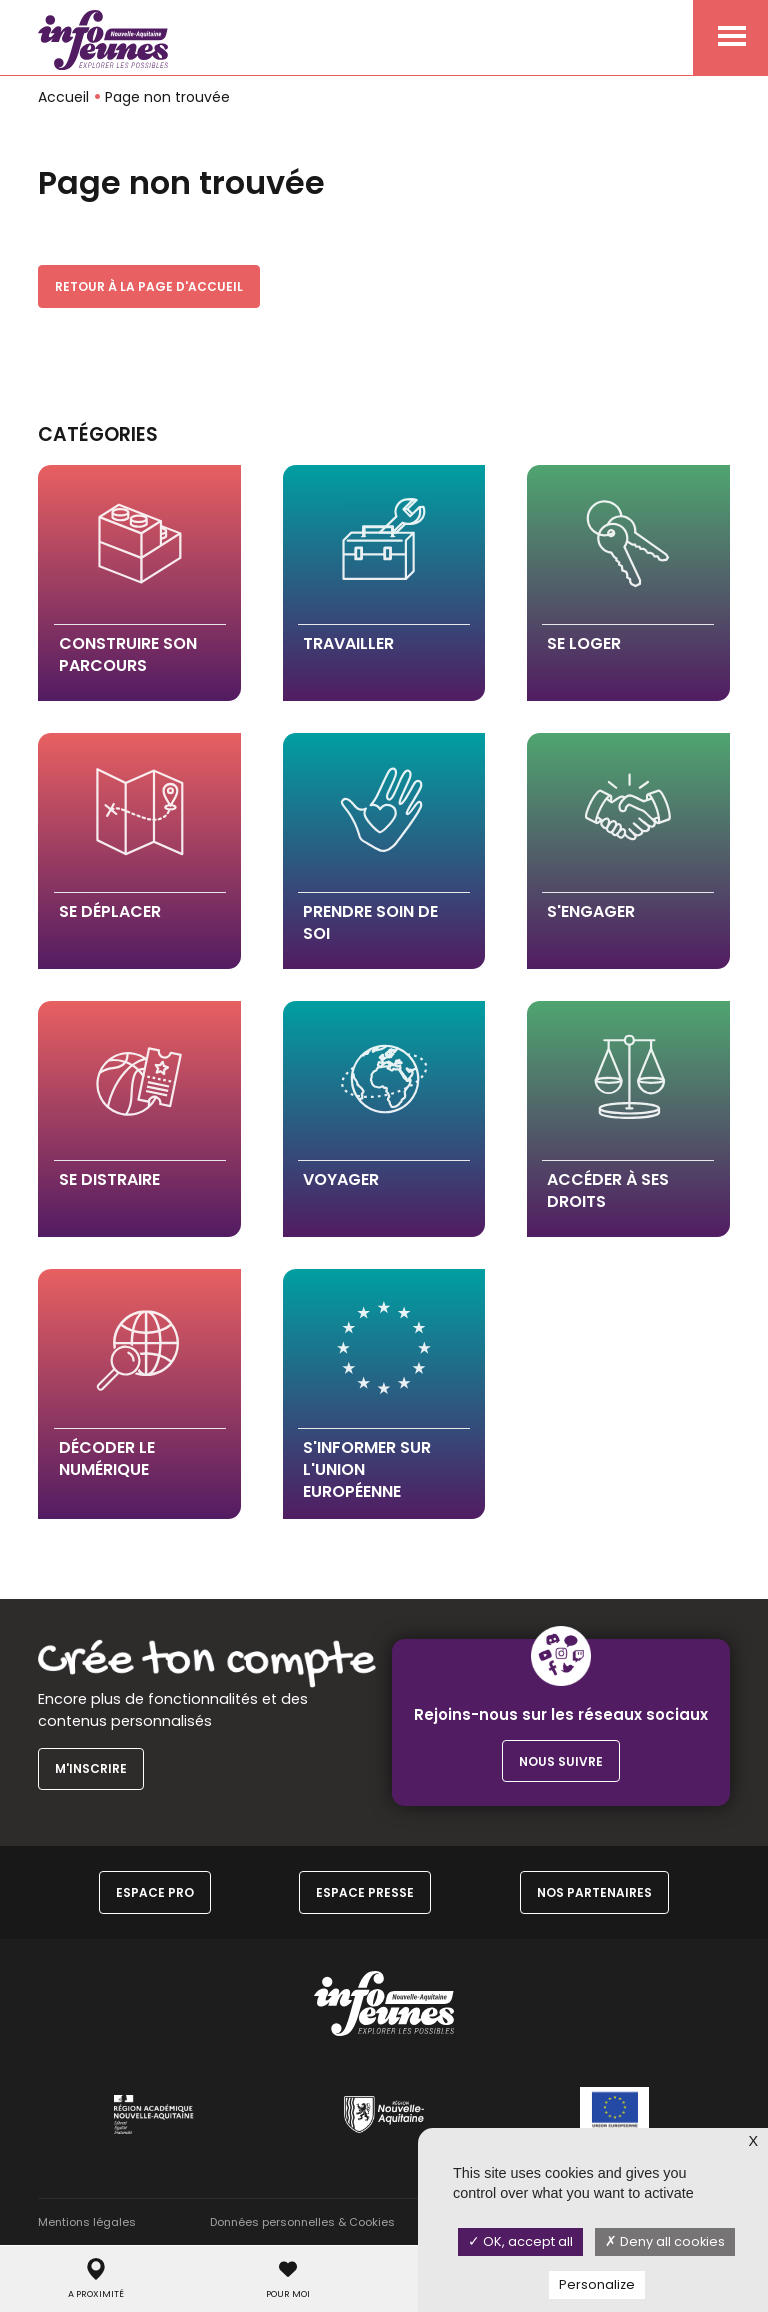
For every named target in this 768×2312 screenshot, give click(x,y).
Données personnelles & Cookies (302, 2222)
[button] (139, 583)
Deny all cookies (665, 2241)
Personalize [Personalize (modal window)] (597, 2284)
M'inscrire (91, 1768)
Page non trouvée (167, 97)
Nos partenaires (594, 1892)
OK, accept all (520, 2241)
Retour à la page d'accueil (149, 286)
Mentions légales (87, 2222)
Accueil (63, 97)
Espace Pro (155, 1892)
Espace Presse (365, 1892)
